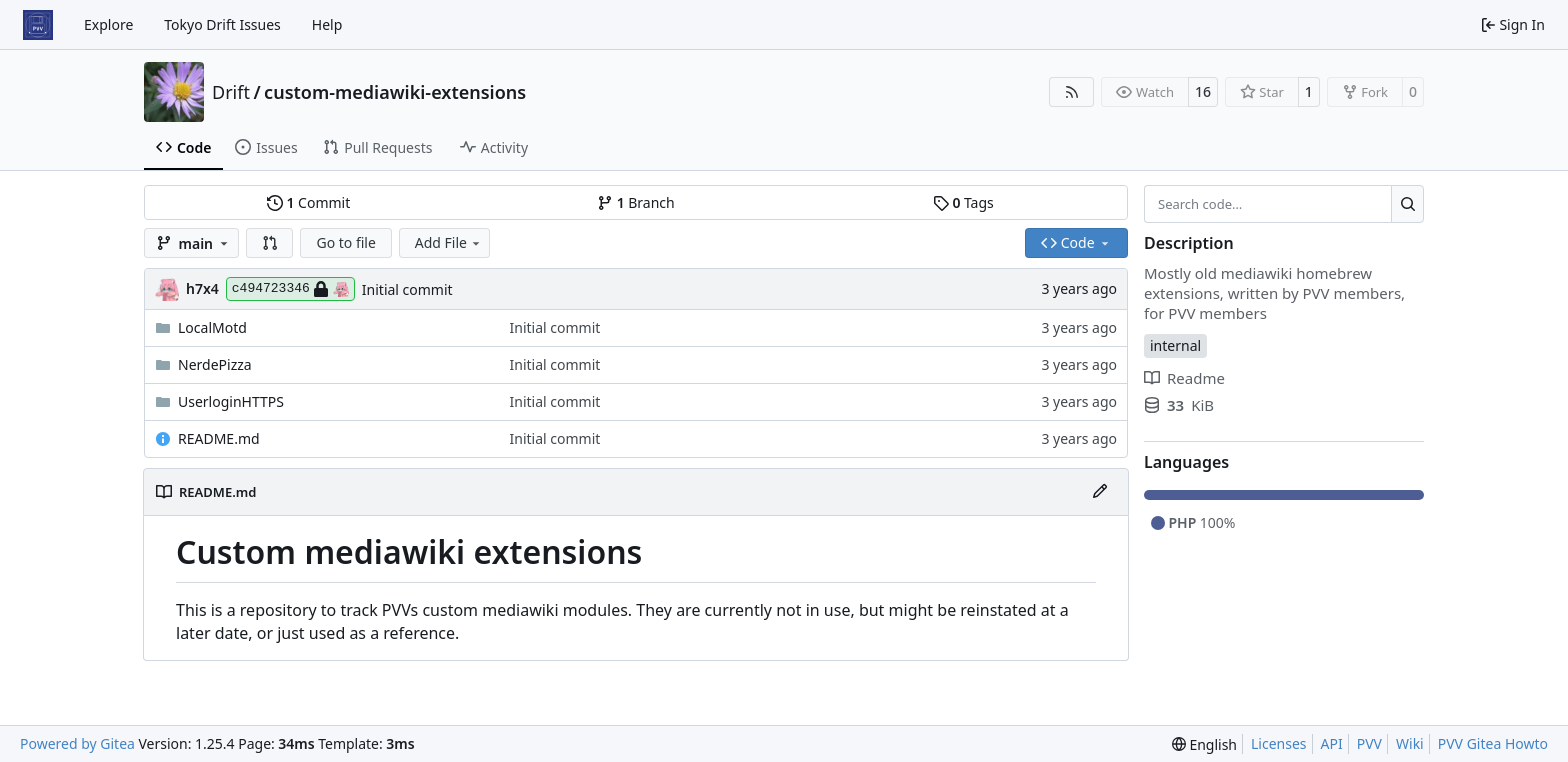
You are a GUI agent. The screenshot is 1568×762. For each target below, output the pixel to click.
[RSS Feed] (1072, 92)
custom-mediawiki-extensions (395, 92)
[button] (270, 243)
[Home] (38, 25)
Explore (108, 24)
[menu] (1204, 744)
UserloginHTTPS (231, 401)
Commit (308, 202)
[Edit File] (1100, 492)
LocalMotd (212, 327)
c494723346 (290, 289)
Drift (231, 92)
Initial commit (407, 289)
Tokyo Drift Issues (222, 24)
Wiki (1410, 743)
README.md (219, 438)
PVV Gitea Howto (1493, 743)
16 (1203, 91)
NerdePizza (215, 364)
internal (1175, 345)
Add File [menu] (449, 242)
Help (327, 24)
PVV (1369, 743)
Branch (636, 202)
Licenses (1279, 743)
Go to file (345, 242)
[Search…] (1407, 204)
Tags (963, 202)
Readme (1184, 378)
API (1332, 743)
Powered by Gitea (77, 743)
